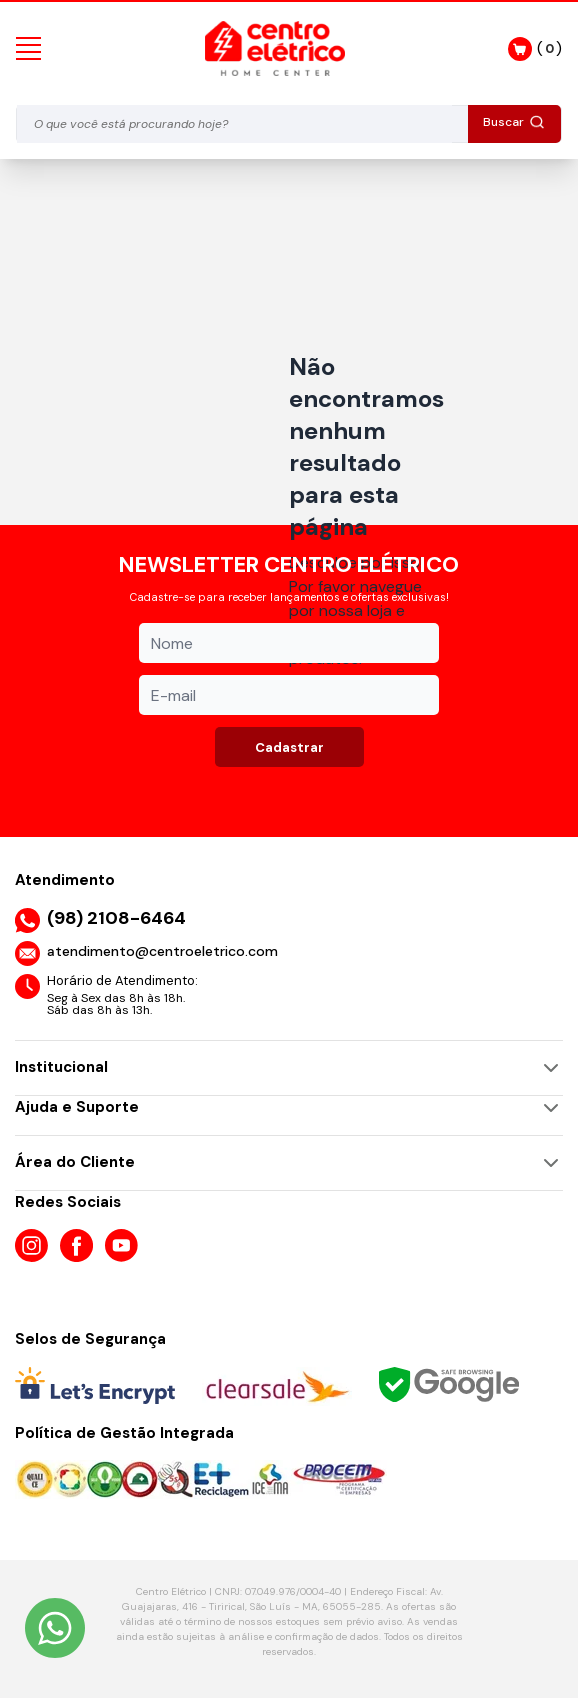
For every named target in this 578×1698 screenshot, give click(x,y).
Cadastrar (289, 747)
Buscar (514, 122)
